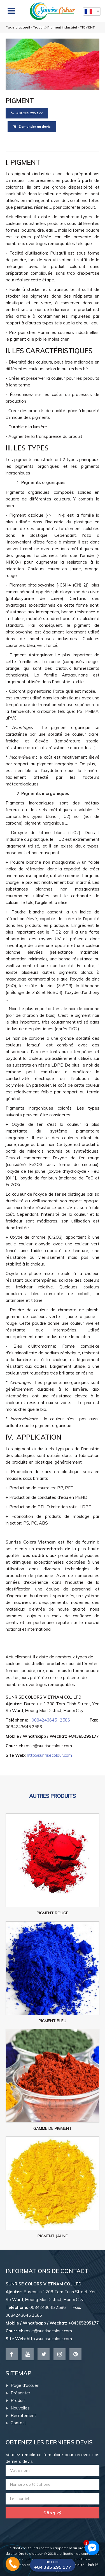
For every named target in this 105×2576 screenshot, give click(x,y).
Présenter (18, 2392)
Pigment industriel (62, 27)
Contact (16, 2422)
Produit (39, 27)
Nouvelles (18, 2408)
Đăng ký (52, 2512)
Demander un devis (32, 126)
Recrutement (21, 2415)
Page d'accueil (18, 27)
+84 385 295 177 (27, 113)
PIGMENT (87, 27)
